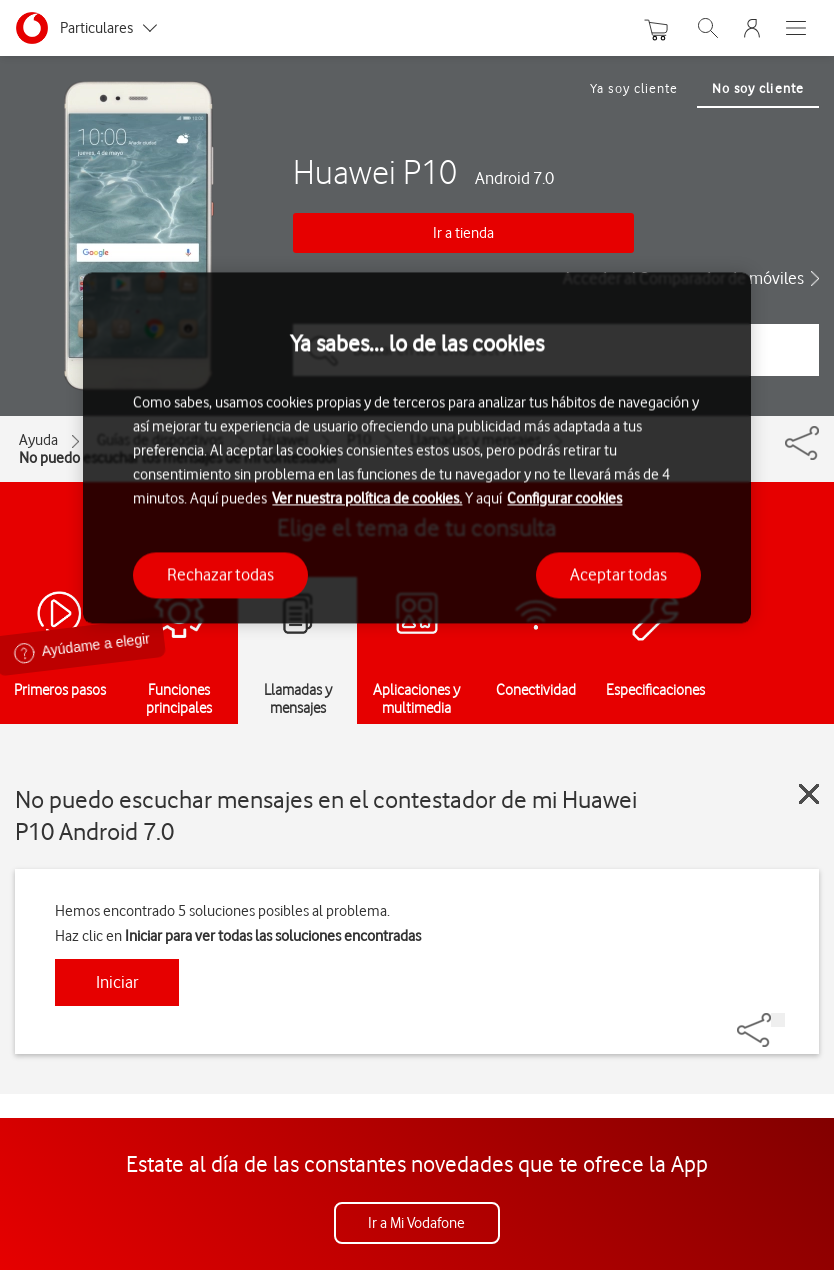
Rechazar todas (220, 575)
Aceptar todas (618, 575)
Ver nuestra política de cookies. (367, 499)
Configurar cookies (564, 499)
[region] (416, 447)
